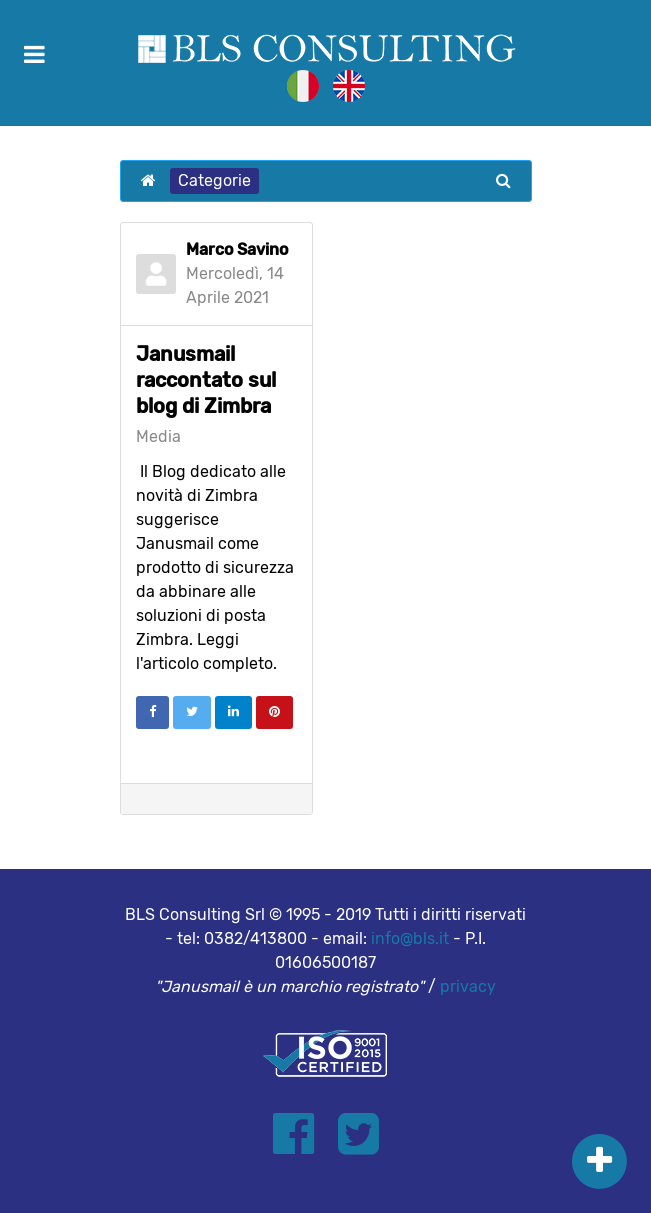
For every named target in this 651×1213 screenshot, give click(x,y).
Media (158, 437)
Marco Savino (237, 249)
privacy (468, 986)
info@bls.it (410, 938)
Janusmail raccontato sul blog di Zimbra (206, 380)
